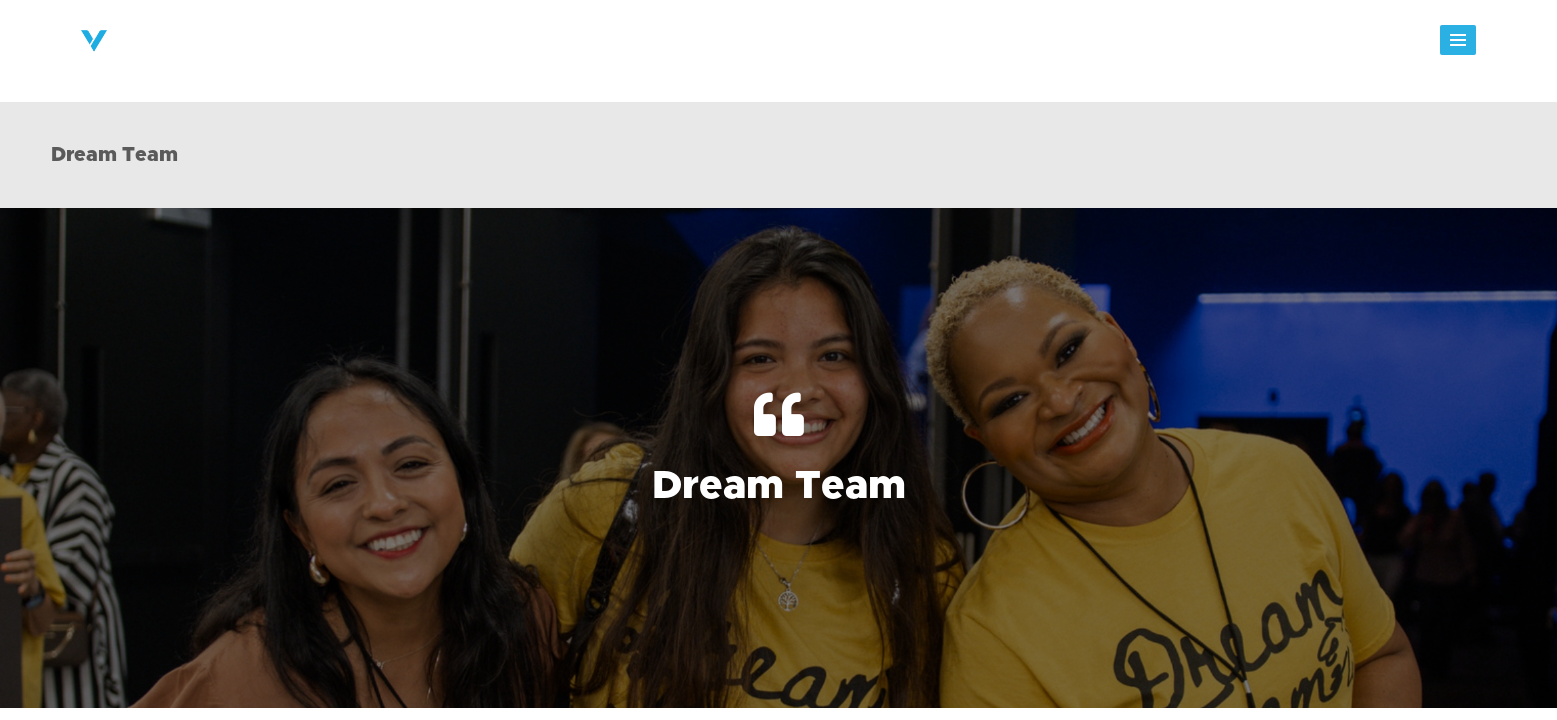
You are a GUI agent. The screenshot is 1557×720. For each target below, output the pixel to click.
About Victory (581, 46)
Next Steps (807, 46)
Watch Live (1270, 46)
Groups (906, 46)
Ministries (698, 46)
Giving (1175, 46)
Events (989, 46)
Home (477, 46)
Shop (1361, 46)
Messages (1083, 46)
